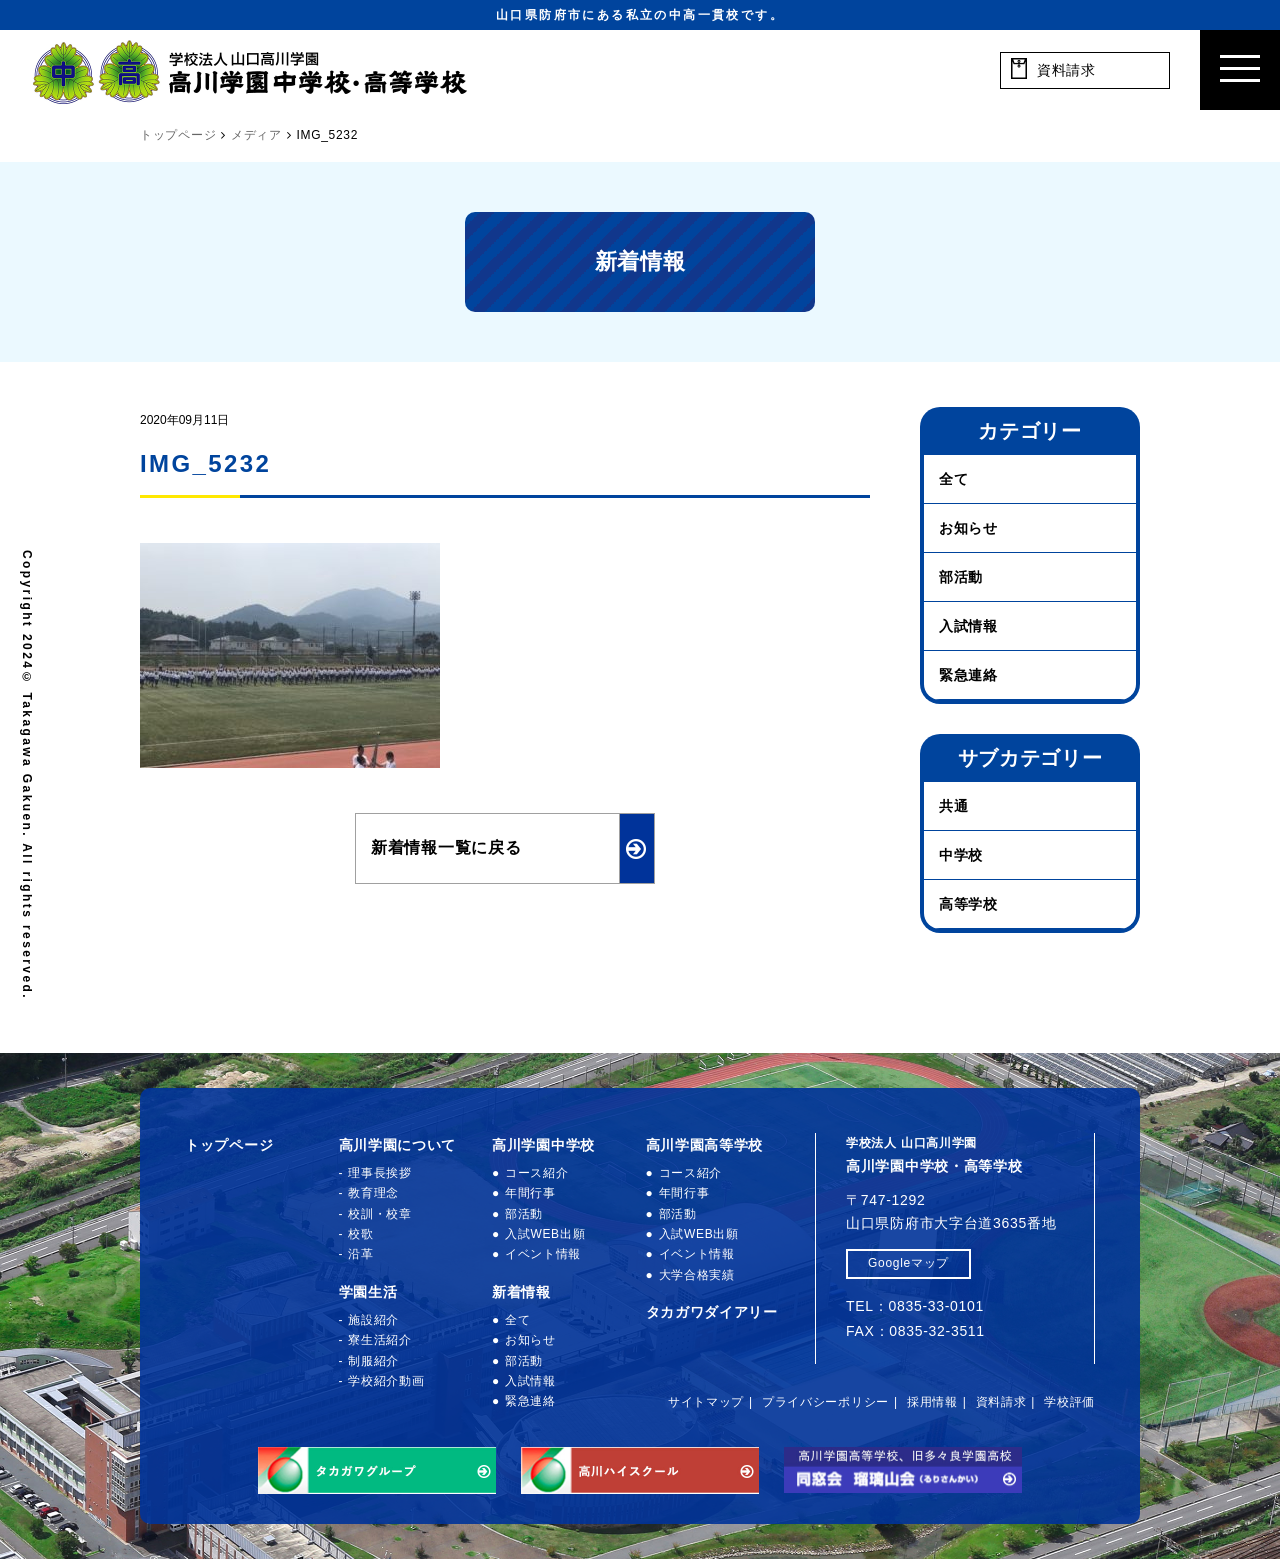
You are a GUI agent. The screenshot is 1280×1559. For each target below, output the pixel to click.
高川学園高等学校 (705, 1145)
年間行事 (530, 1193)
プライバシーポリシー (825, 1402)
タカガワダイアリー (712, 1312)
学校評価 (1069, 1402)
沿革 (360, 1254)
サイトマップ (706, 1402)
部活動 (961, 577)
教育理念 (373, 1193)
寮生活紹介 (380, 1340)
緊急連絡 (968, 675)
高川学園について (398, 1145)
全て (953, 479)
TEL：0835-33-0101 (915, 1306)
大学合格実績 (697, 1275)
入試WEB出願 (545, 1234)
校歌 (360, 1234)
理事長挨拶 (380, 1173)
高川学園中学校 (543, 1145)
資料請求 (1001, 1402)
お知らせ (968, 528)
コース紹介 (537, 1173)
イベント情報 (543, 1254)
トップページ (229, 1145)
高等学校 (968, 904)
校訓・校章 (380, 1214)
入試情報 (968, 626)
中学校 (961, 855)
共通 (953, 806)
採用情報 (932, 1402)
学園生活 (368, 1292)
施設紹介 (373, 1320)
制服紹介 (373, 1361)
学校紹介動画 (386, 1381)
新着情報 (521, 1292)
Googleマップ (908, 1263)
